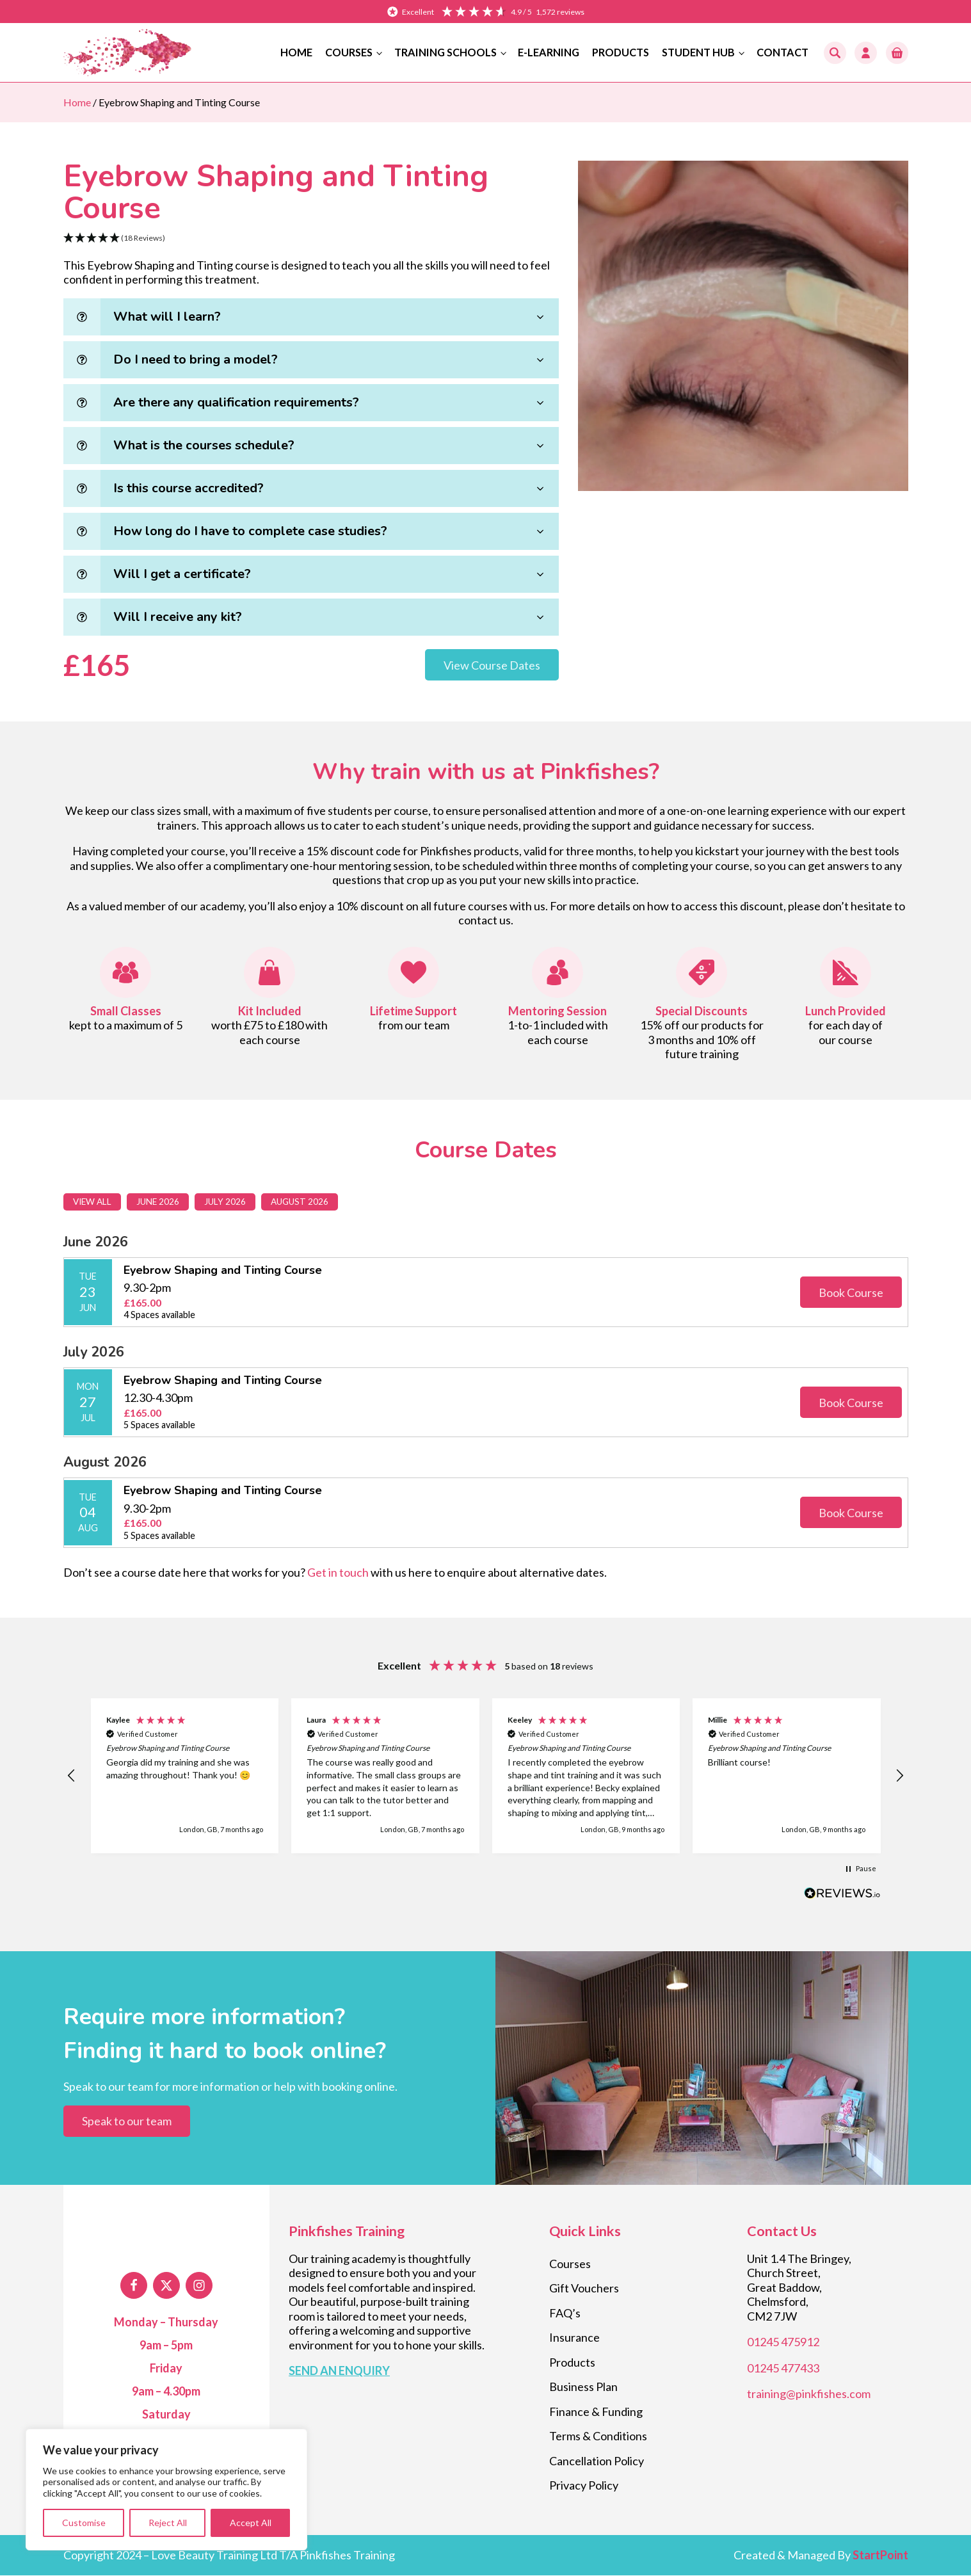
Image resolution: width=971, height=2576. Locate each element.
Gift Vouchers (584, 2289)
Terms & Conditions (598, 2436)
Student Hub (698, 52)
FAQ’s (565, 2313)
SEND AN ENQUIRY (339, 2371)
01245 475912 (783, 2342)
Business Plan (583, 2387)
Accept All (250, 2522)
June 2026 (162, 1201)
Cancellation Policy (596, 2461)
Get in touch (338, 1573)
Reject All (167, 2522)
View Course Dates (492, 665)
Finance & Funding (596, 2412)
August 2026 (305, 1201)
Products (620, 52)
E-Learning (548, 52)
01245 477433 (783, 2369)
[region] (166, 2490)
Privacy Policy (583, 2486)
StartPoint (880, 2555)
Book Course (851, 1293)
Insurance (574, 2338)
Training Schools (445, 52)
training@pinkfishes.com (809, 2394)
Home (296, 52)
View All (94, 1201)
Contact (782, 52)
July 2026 (229, 1201)
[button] (897, 53)
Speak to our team (127, 2121)
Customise (84, 2522)
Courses (349, 52)
